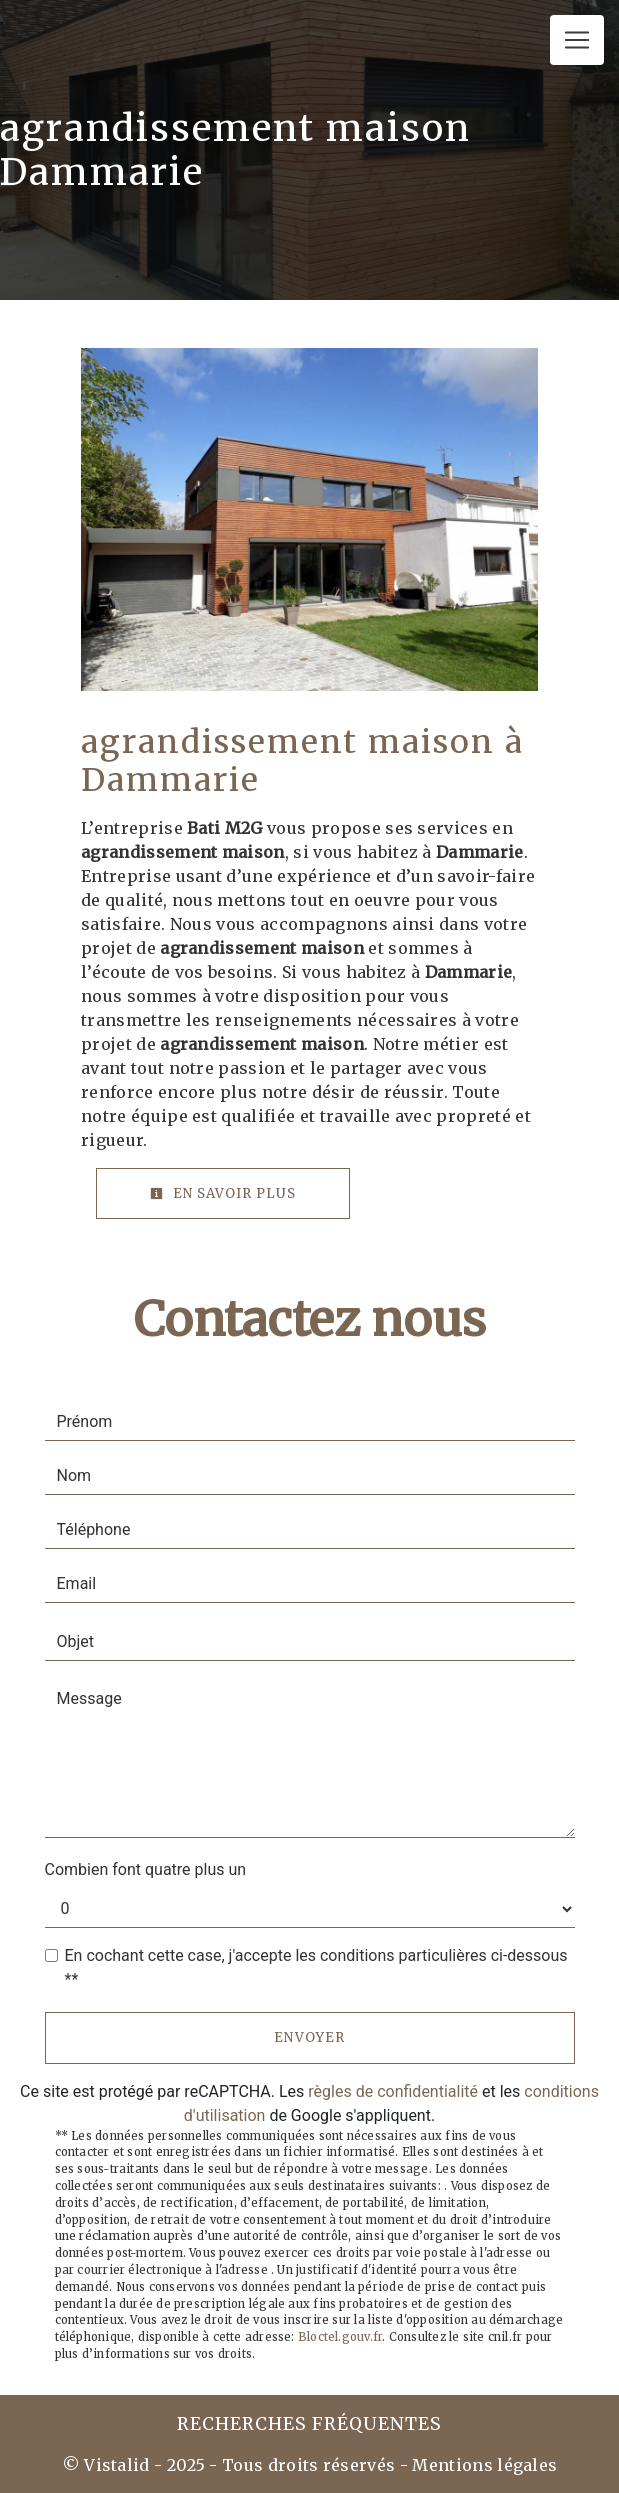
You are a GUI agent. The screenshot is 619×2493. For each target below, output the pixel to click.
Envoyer (309, 2037)
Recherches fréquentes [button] (309, 2424)
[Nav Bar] (577, 40)
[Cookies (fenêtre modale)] (6, 2481)
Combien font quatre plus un (146, 1869)
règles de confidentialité (393, 2091)
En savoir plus (223, 1193)
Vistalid (117, 2465)
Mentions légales (482, 2465)
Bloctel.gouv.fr (340, 2337)
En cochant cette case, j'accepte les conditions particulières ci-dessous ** (316, 1967)
